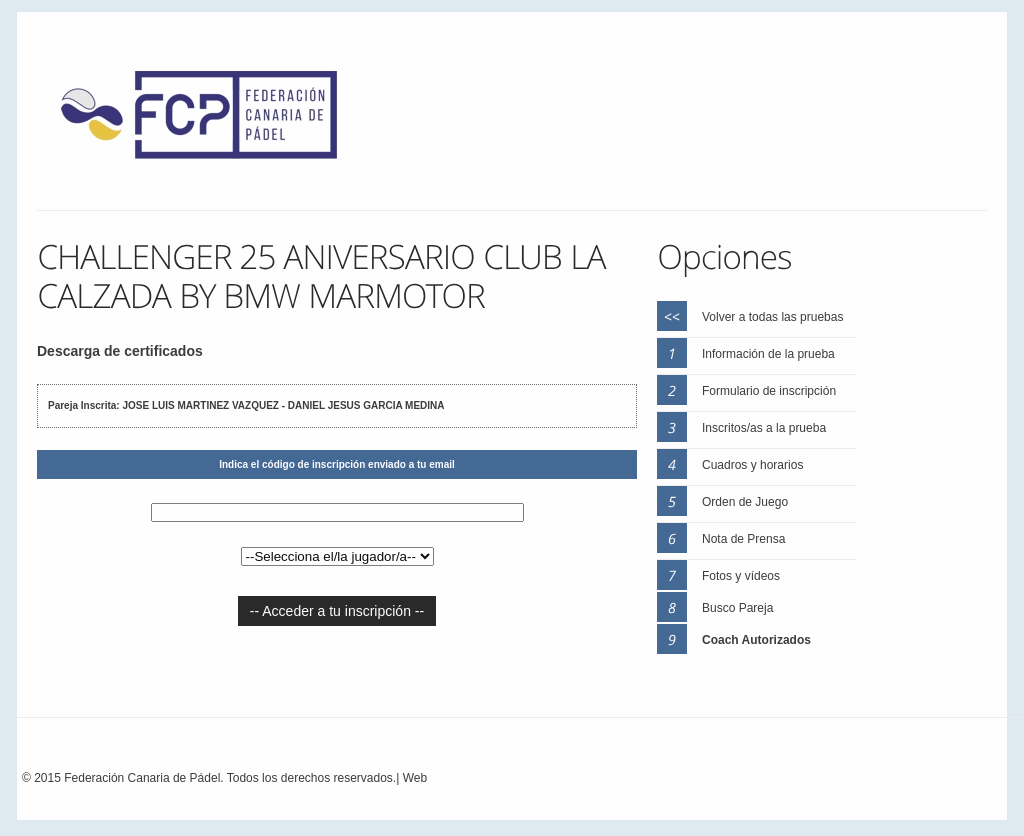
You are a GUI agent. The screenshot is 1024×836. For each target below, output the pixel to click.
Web (415, 778)
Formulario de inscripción (769, 391)
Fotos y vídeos (741, 576)
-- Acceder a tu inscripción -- (337, 611)
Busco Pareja (737, 608)
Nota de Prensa (743, 539)
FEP (209, 120)
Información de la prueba (768, 354)
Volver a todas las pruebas (772, 317)
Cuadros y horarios (752, 465)
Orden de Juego (745, 502)
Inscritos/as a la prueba (764, 428)
